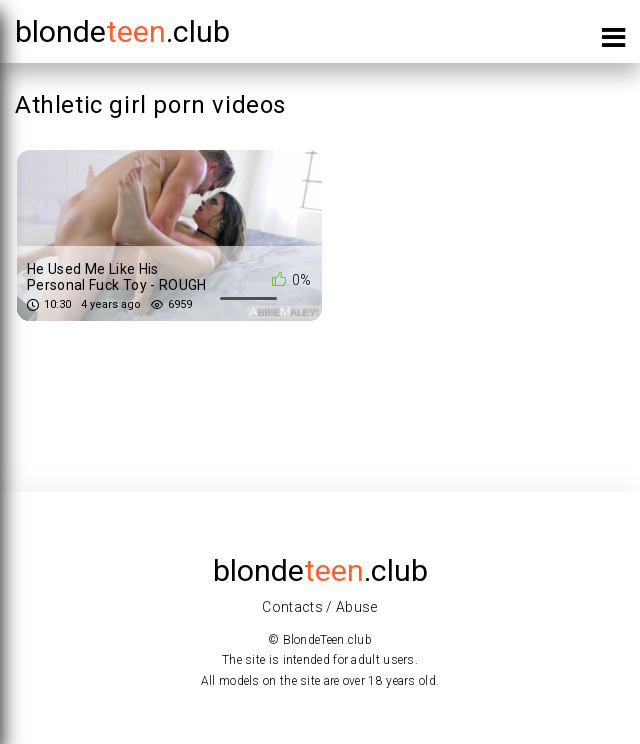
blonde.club (122, 31)
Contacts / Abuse (320, 607)
